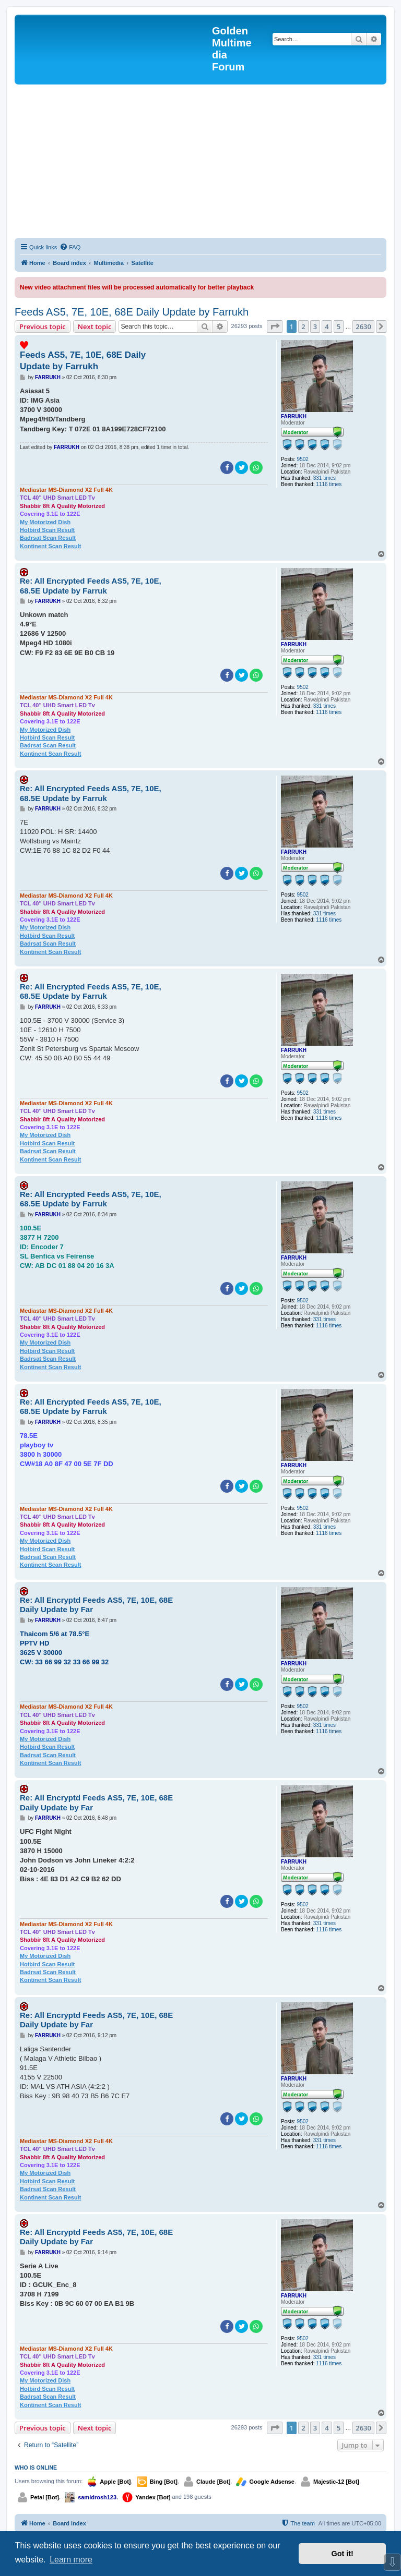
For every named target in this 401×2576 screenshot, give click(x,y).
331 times (324, 478)
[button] (274, 326)
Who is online (36, 2467)
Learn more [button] (71, 2559)
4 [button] (326, 326)
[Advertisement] (200, 163)
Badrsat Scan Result (48, 538)
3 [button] (315, 326)
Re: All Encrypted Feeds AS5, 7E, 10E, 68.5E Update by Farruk (90, 585)
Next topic (95, 326)
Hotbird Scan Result (47, 530)
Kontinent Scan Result (50, 546)
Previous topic (42, 326)
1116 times (328, 484)
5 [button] (338, 326)
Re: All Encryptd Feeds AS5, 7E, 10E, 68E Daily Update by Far (96, 1604)
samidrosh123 (97, 2497)
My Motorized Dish (45, 522)
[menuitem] (70, 247)
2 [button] (303, 326)
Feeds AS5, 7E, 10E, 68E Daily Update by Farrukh (132, 312)
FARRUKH (293, 416)
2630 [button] (363, 326)
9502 (303, 459)
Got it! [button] (342, 2553)
